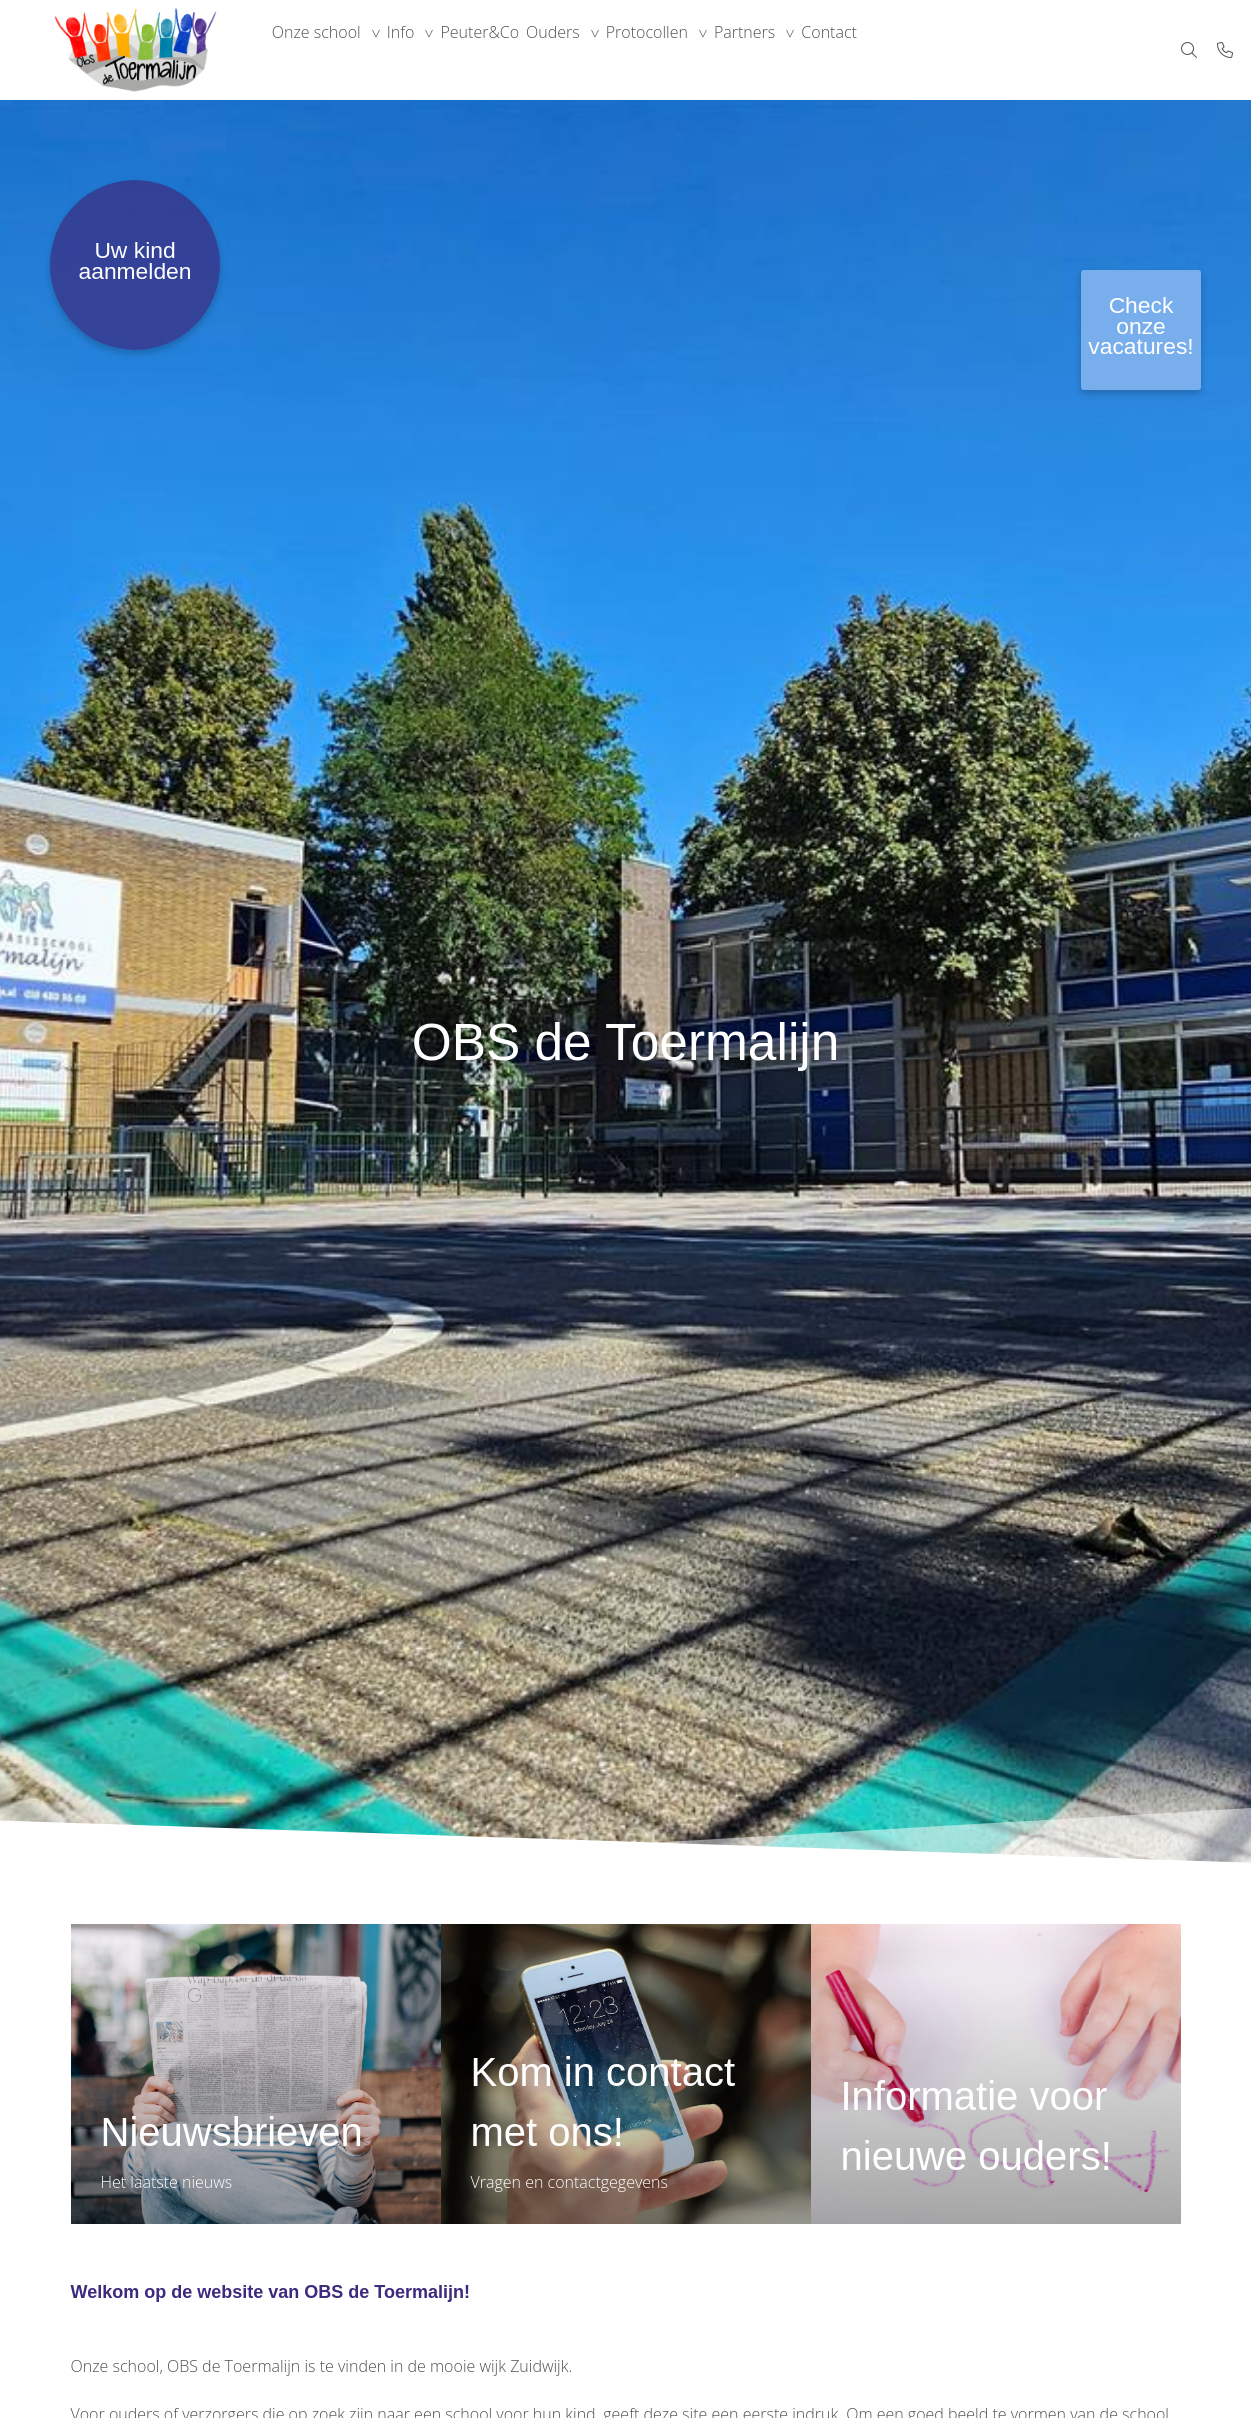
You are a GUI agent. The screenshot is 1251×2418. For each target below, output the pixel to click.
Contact (914, 50)
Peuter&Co (512, 50)
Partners (816, 50)
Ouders (599, 50)
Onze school (322, 50)
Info (420, 50)
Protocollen (706, 50)
